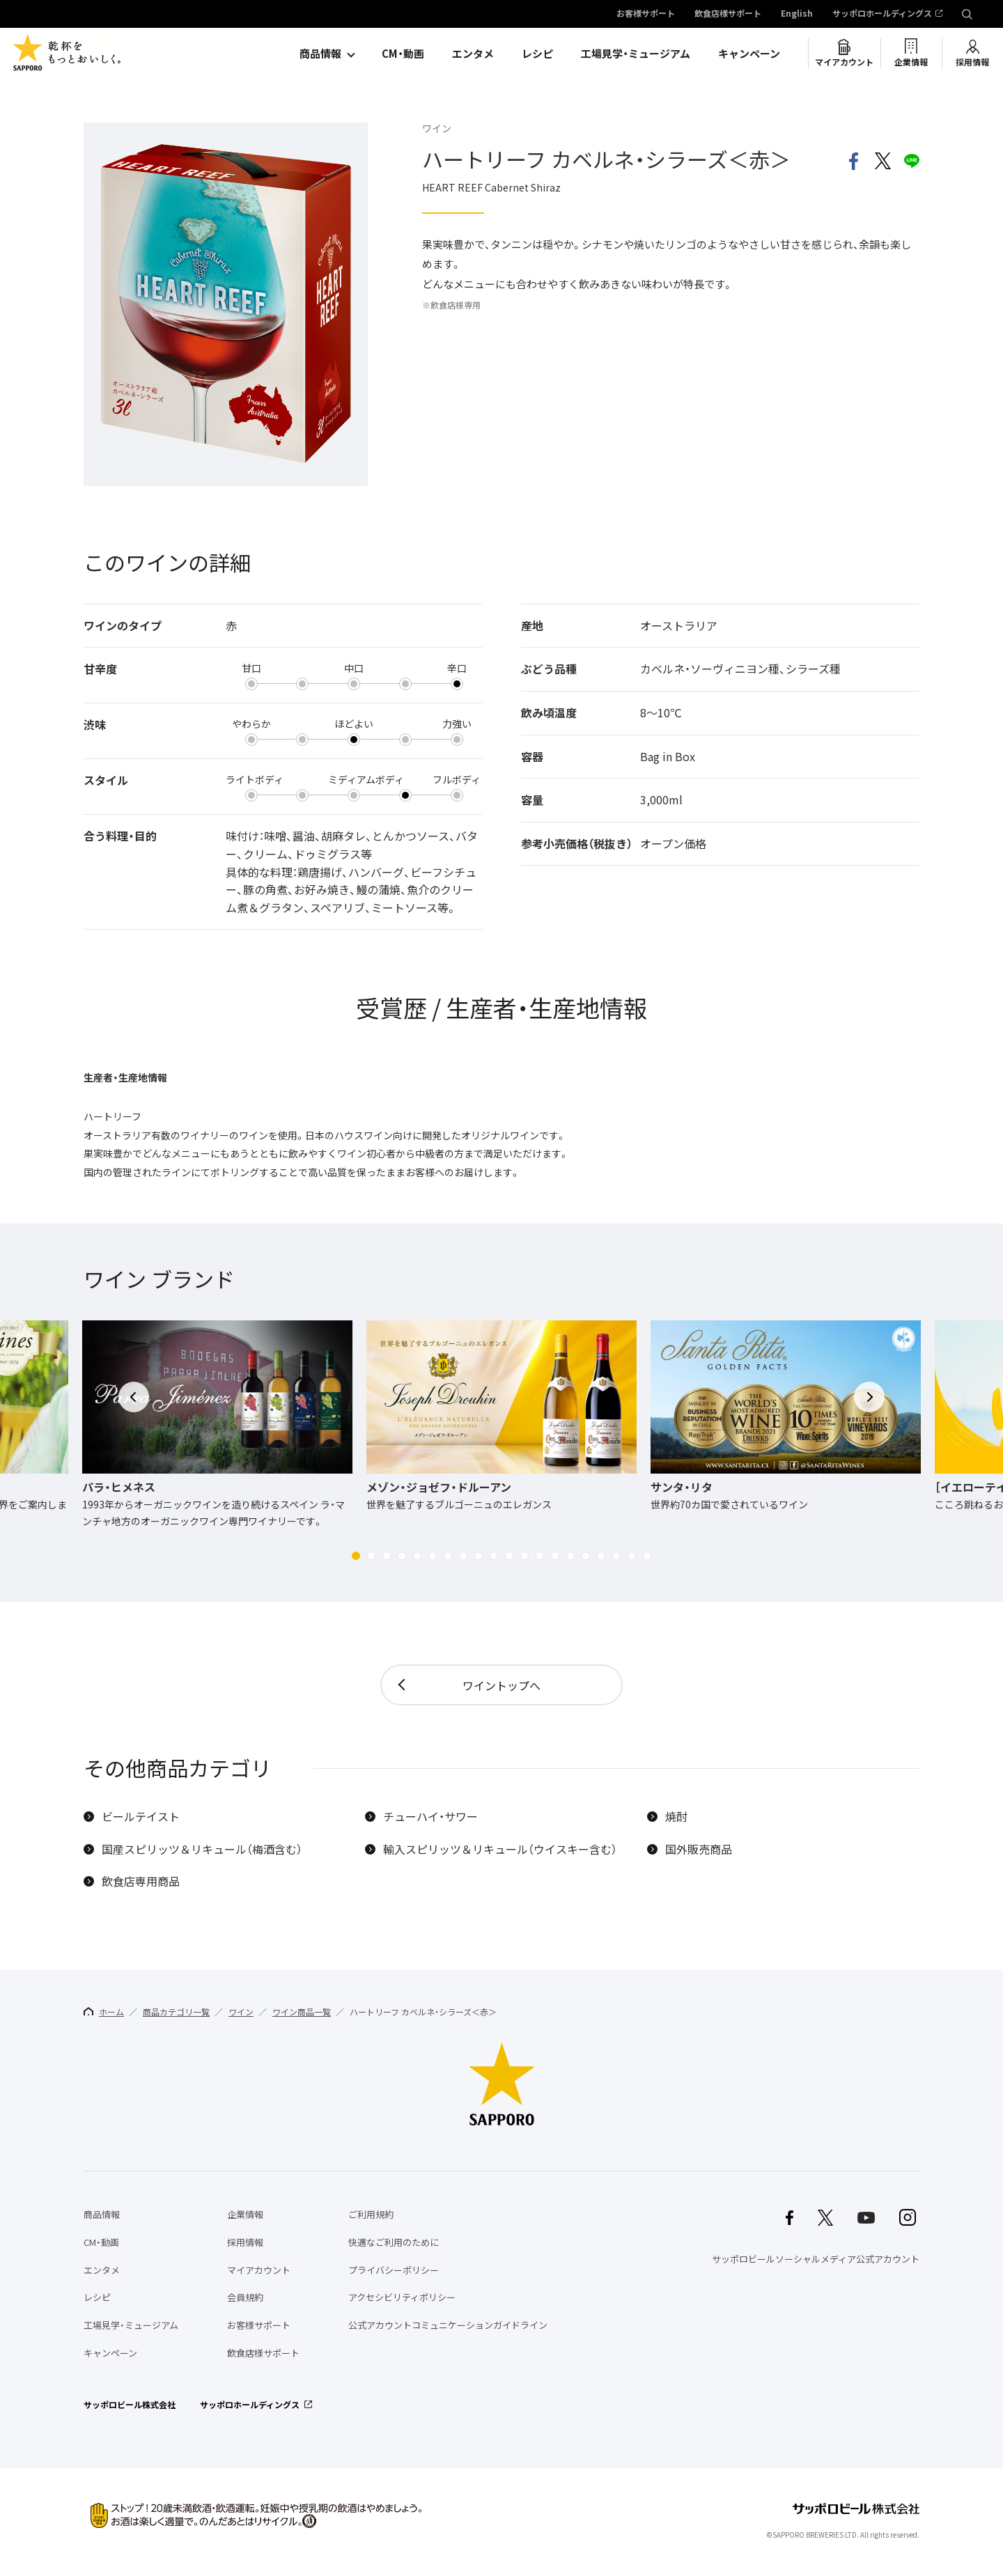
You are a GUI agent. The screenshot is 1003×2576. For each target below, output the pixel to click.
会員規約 (245, 2297)
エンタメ (473, 53)
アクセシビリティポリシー (402, 2297)
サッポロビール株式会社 (130, 2404)
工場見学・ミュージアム (635, 53)
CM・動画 (403, 53)
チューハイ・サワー (430, 1816)
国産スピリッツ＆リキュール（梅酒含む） (202, 1849)
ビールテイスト (141, 1816)
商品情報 (320, 53)
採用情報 (972, 62)
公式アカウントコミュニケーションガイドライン (447, 2325)
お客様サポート (645, 13)
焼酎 (676, 1816)
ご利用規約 (371, 2214)
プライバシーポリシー (393, 2270)
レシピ (537, 53)
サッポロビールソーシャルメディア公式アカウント (815, 2258)
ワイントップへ (501, 1685)
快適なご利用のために (393, 2242)
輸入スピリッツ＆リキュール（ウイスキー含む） (500, 1849)
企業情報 (911, 62)
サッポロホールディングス (882, 13)
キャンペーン (749, 53)
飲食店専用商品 (141, 1881)
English (797, 13)
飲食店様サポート (727, 13)
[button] (356, 1556)
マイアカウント (844, 62)
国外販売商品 (698, 1849)
